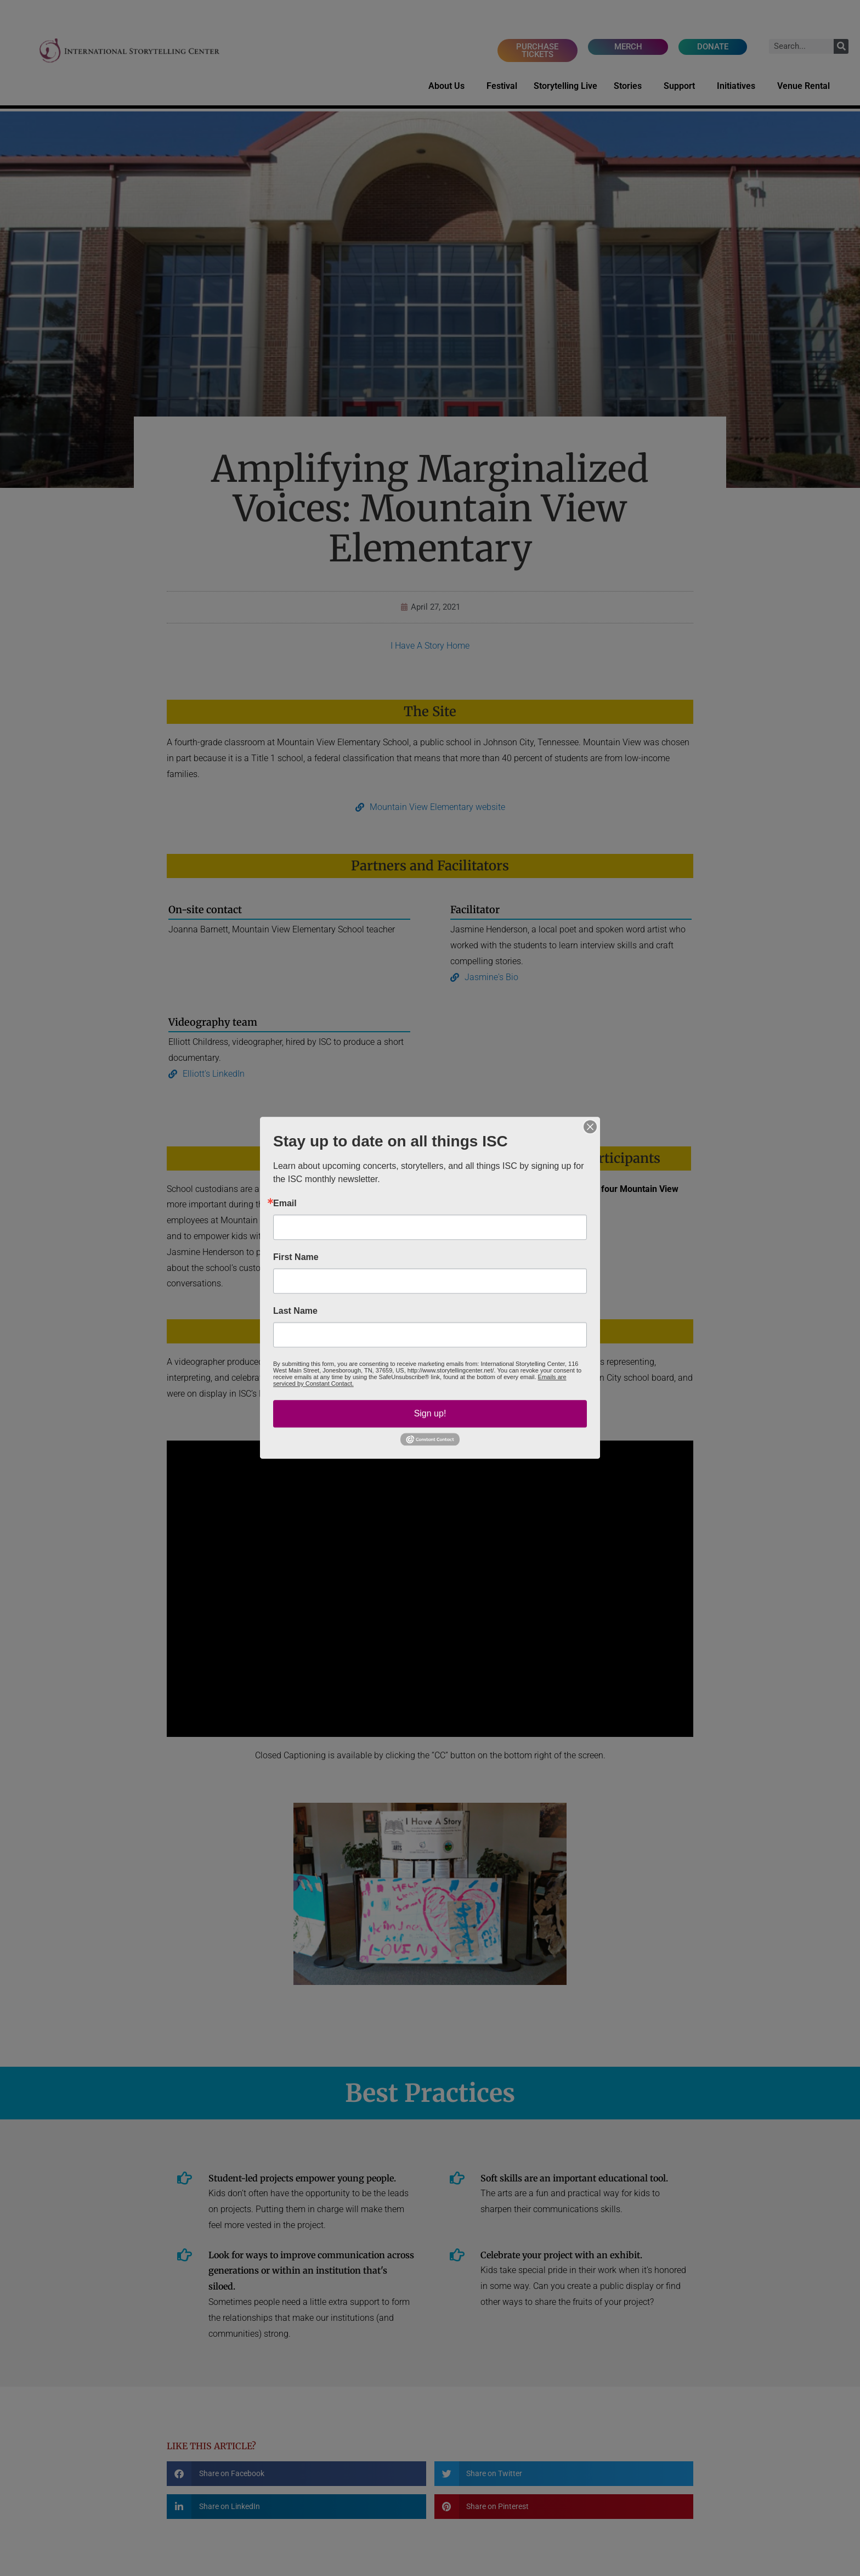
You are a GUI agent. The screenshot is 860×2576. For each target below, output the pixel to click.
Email (285, 1203)
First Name (296, 1257)
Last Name (295, 1311)
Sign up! (430, 1413)
